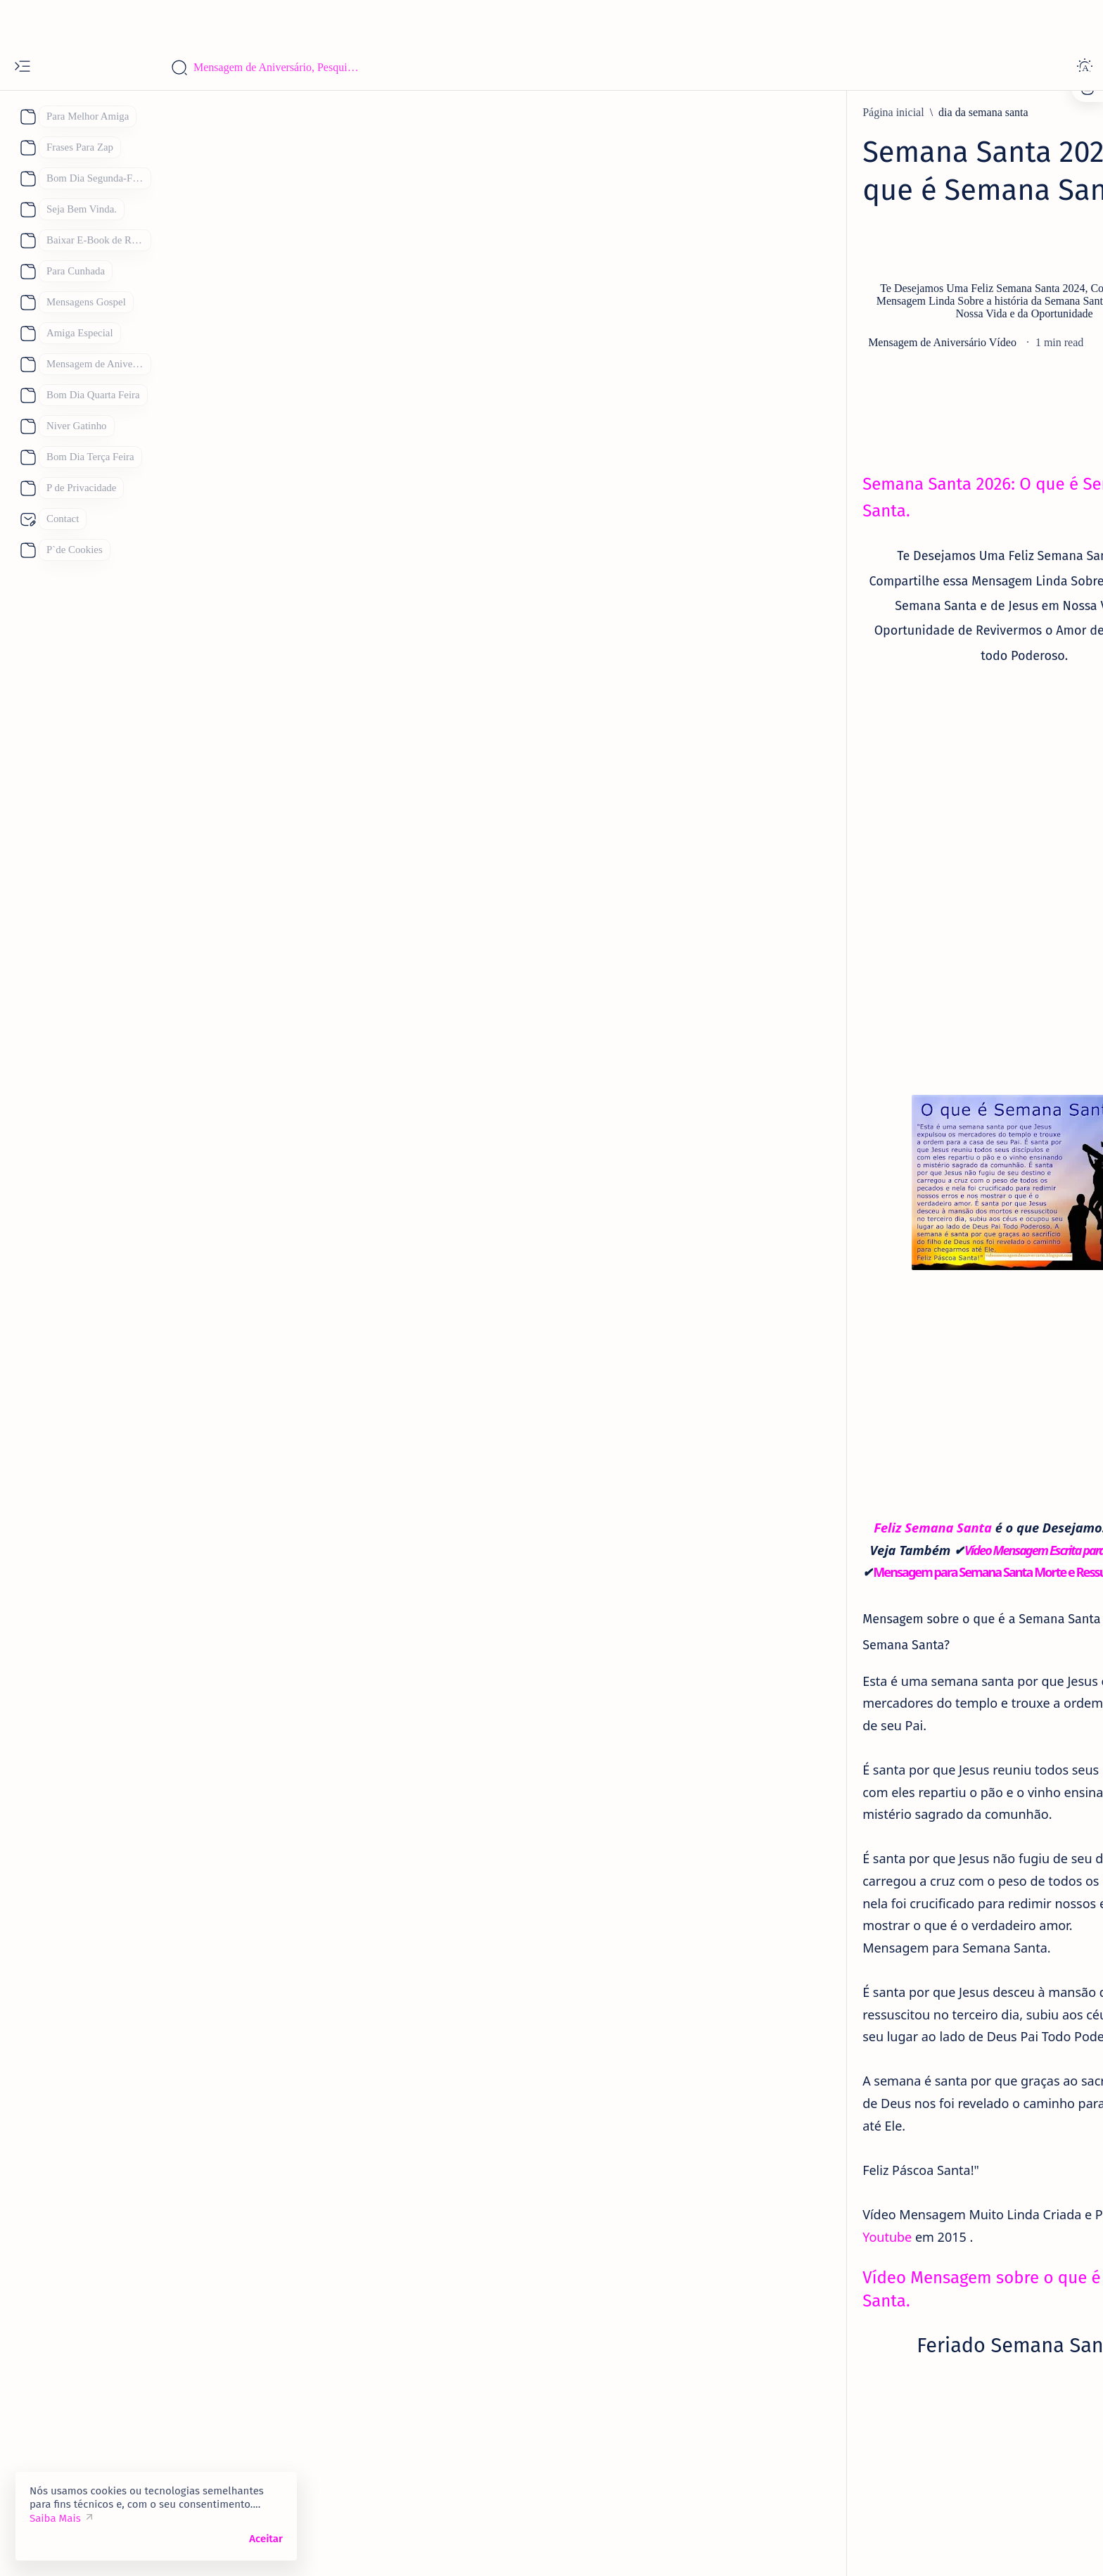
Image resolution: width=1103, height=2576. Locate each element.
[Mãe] (920, 1819)
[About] (26, 116)
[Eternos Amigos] (837, 784)
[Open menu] (22, 67)
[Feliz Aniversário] (827, 1819)
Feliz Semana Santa (374, 1438)
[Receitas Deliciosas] (888, 1854)
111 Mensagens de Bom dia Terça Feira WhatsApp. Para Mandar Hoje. (870, 1328)
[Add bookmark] (678, 330)
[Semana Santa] (349, 2422)
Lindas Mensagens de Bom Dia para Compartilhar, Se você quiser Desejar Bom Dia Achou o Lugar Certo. (876, 1420)
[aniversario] (825, 635)
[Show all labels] (807, 1922)
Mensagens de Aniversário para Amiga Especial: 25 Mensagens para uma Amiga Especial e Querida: (874, 914)
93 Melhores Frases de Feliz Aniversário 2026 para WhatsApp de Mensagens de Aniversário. (874, 1235)
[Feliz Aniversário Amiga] (856, 968)
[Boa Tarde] (811, 1748)
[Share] (734, 330)
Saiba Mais (55, 2518)
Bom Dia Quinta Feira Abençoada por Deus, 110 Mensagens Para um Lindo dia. (868, 1521)
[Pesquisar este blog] (277, 67)
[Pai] (792, 1854)
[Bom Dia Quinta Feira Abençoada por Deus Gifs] (910, 1475)
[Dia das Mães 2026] (828, 1784)
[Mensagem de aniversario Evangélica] (885, 1105)
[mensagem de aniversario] (858, 1189)
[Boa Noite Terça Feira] (850, 1290)
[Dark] (1084, 67)
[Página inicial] (222, 112)
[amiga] (814, 868)
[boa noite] (809, 1889)
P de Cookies (797, 427)
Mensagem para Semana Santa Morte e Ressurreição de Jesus (469, 1483)
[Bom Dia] (821, 1374)
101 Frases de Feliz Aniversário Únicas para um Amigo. (872, 822)
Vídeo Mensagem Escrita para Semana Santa (511, 1460)
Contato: (860, 427)
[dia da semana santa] (312, 112)
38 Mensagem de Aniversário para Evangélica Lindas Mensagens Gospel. (876, 1143)
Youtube (519, 1987)
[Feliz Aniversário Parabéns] (861, 1576)
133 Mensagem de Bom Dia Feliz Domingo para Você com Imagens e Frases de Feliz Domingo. (869, 1622)
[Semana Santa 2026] (452, 2422)
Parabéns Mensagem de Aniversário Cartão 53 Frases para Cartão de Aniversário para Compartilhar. (874, 681)
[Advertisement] (551, 21)
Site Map (880, 439)
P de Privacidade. (807, 439)
